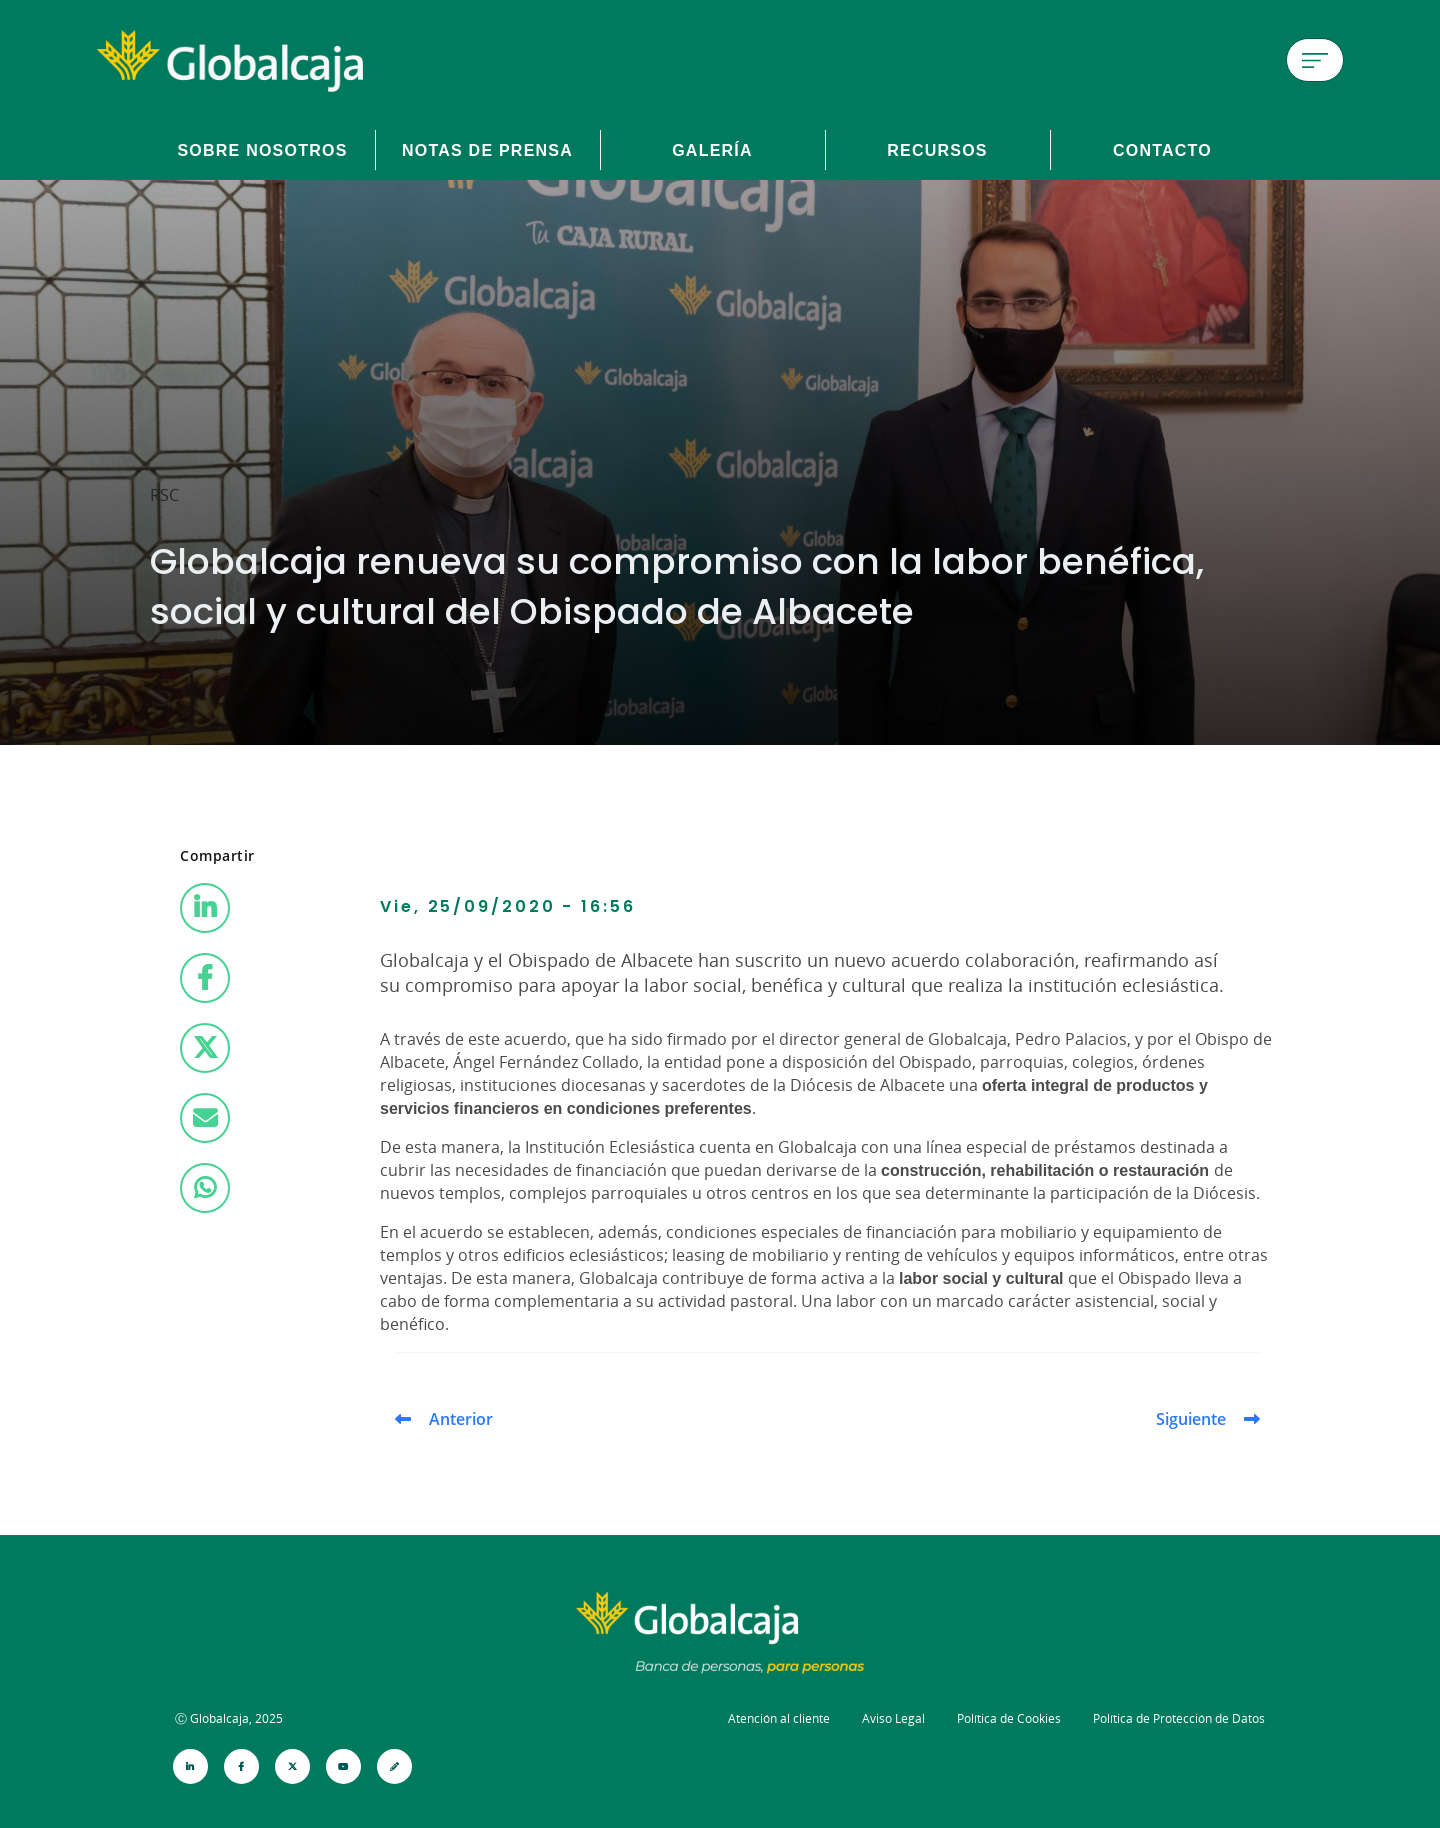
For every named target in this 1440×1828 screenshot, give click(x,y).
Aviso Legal (893, 1718)
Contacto (1162, 150)
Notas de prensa (487, 150)
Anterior (461, 1419)
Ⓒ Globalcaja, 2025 (229, 1718)
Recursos (937, 150)
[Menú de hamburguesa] (1315, 60)
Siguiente (1191, 1419)
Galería (712, 150)
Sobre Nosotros (262, 150)
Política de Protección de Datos (1179, 1718)
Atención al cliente (779, 1718)
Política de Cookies (1009, 1718)
